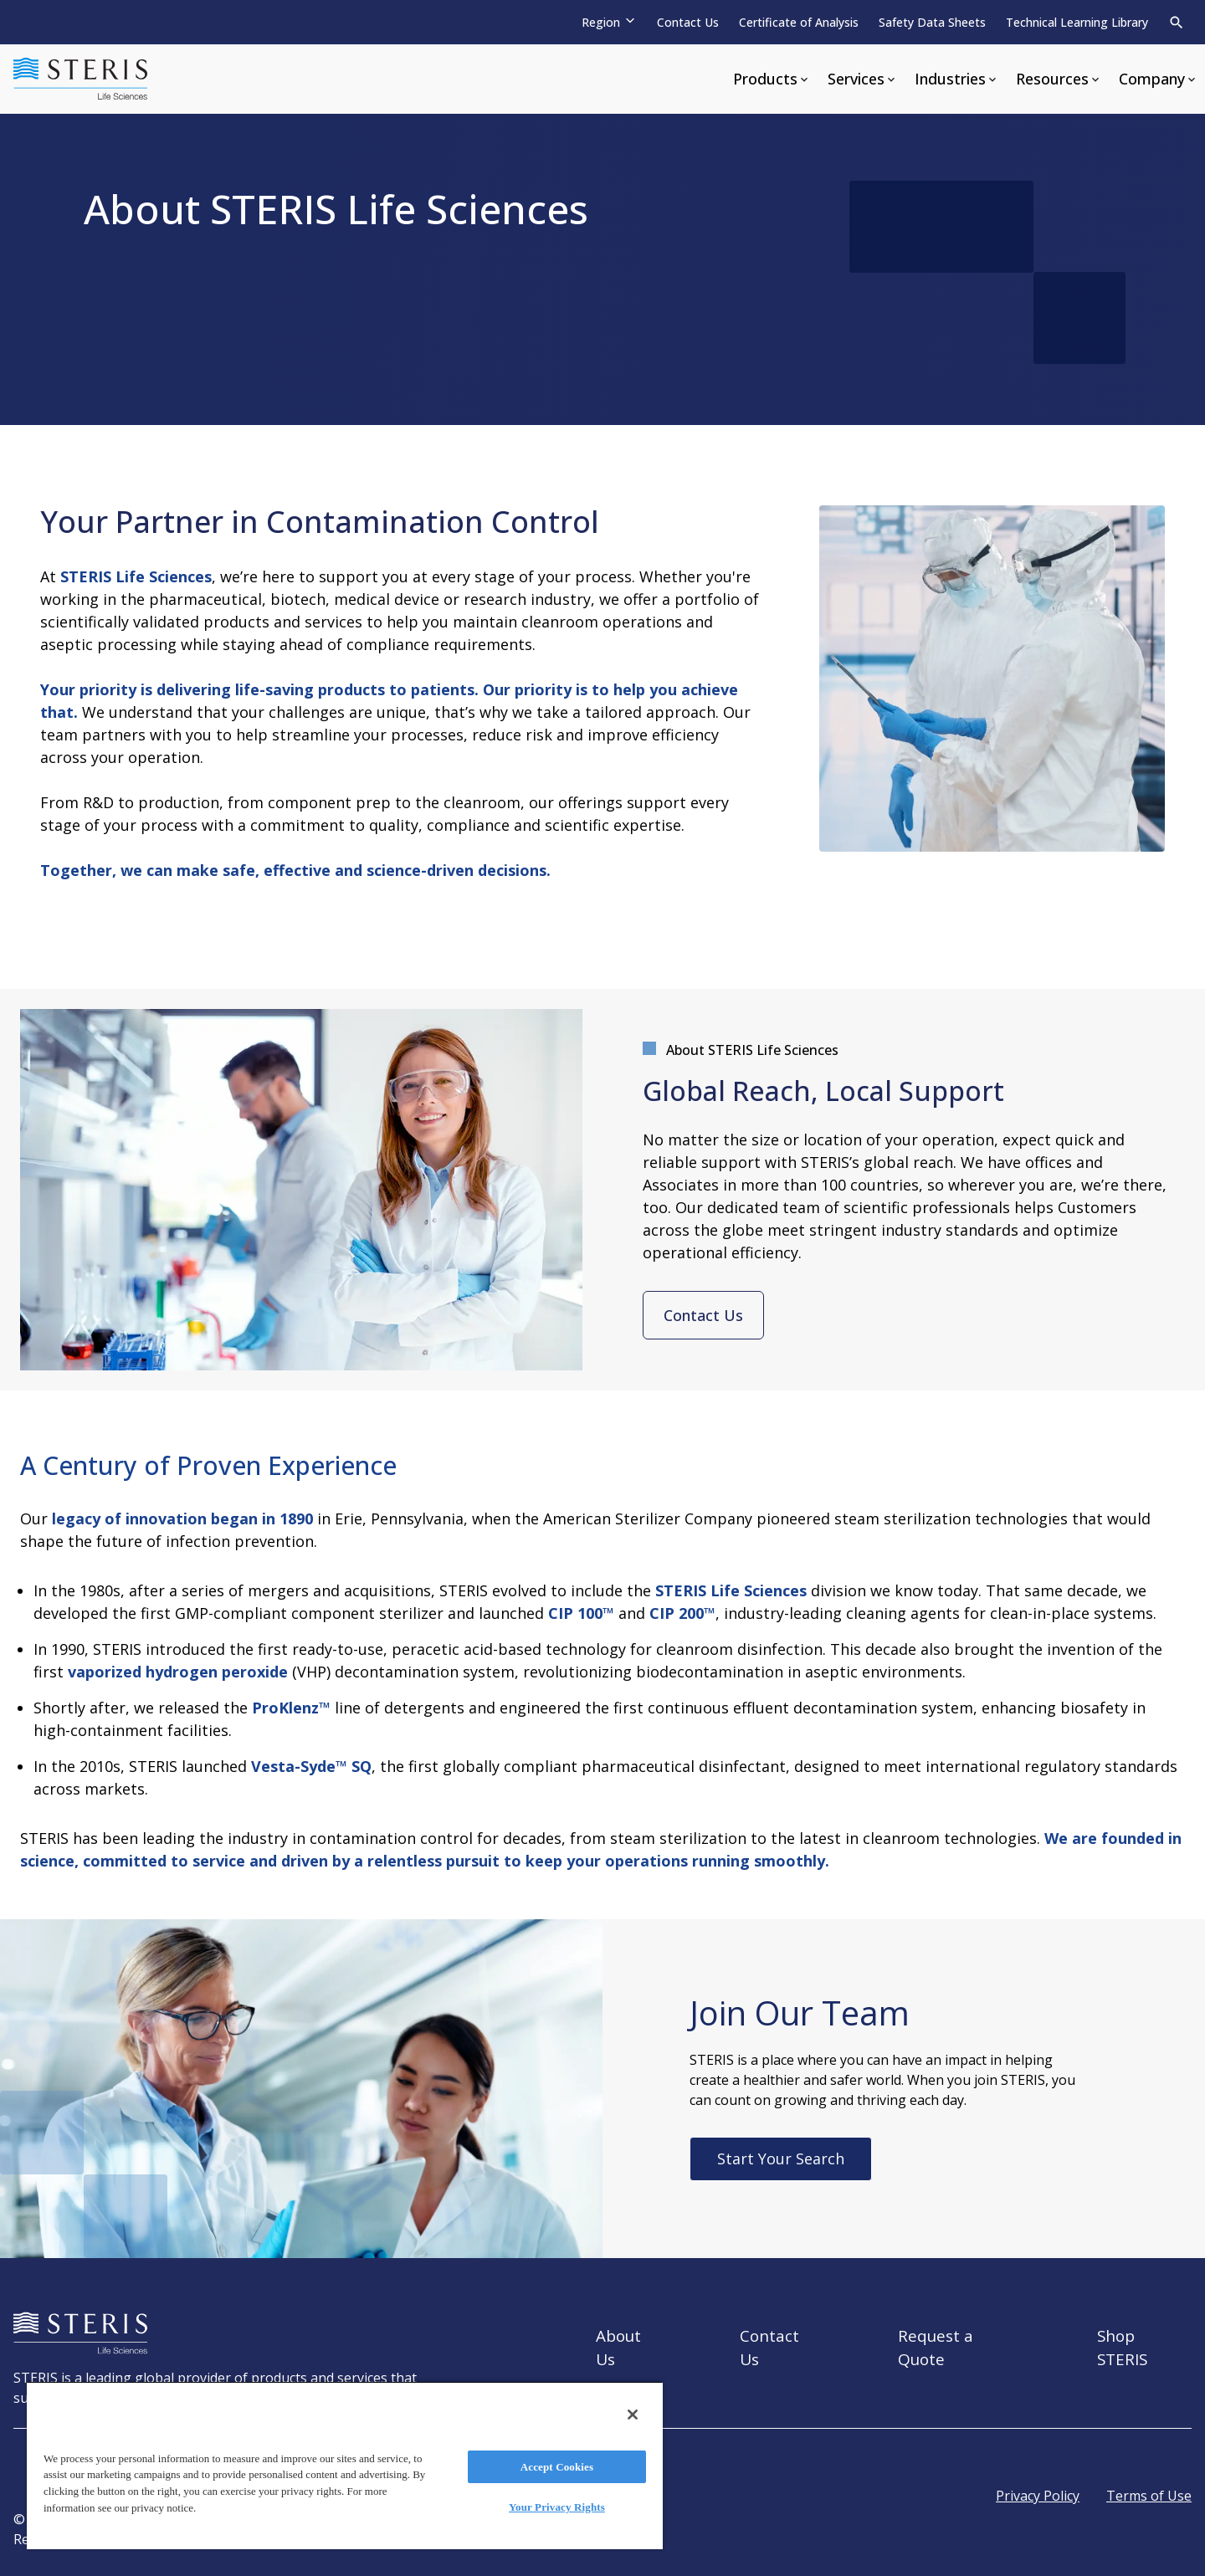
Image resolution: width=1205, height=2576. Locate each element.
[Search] (1176, 22)
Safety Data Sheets (932, 22)
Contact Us (688, 22)
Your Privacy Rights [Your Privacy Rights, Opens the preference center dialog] (557, 2507)
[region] (345, 2465)
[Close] (632, 2414)
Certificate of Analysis (799, 22)
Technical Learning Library (1077, 22)
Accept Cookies (556, 2467)
